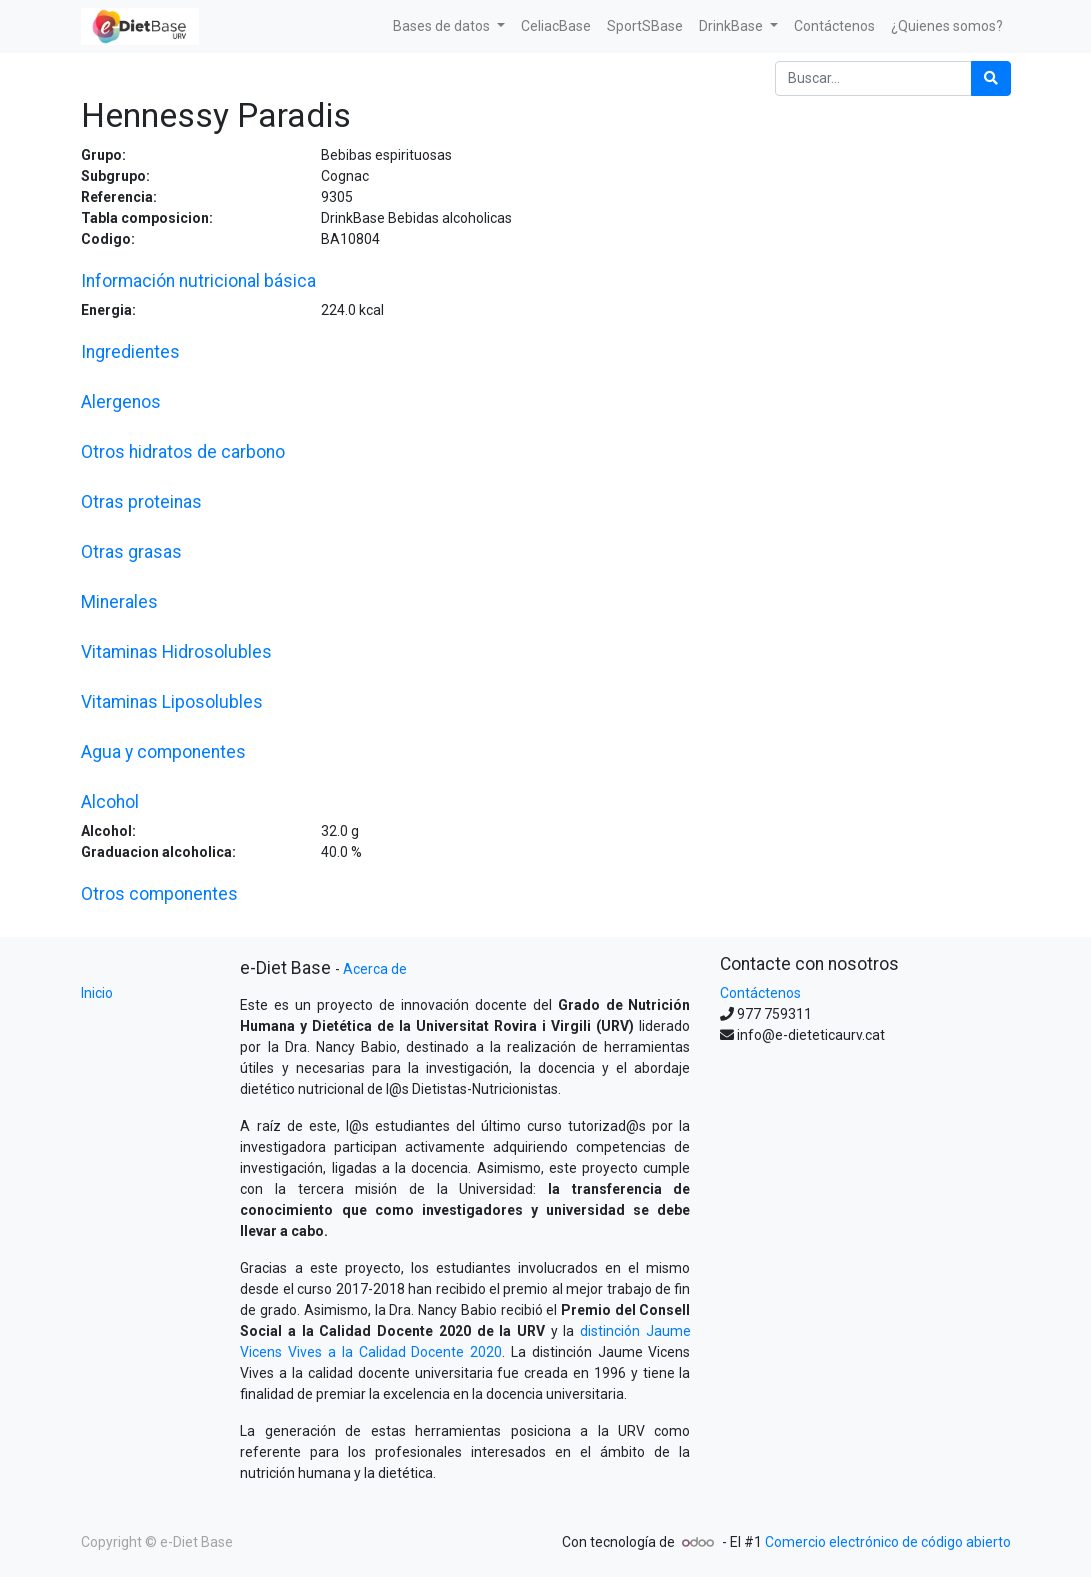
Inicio (97, 993)
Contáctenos (760, 993)
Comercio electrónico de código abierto (888, 1542)
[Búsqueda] (991, 78)
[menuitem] (556, 26)
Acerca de (375, 969)
